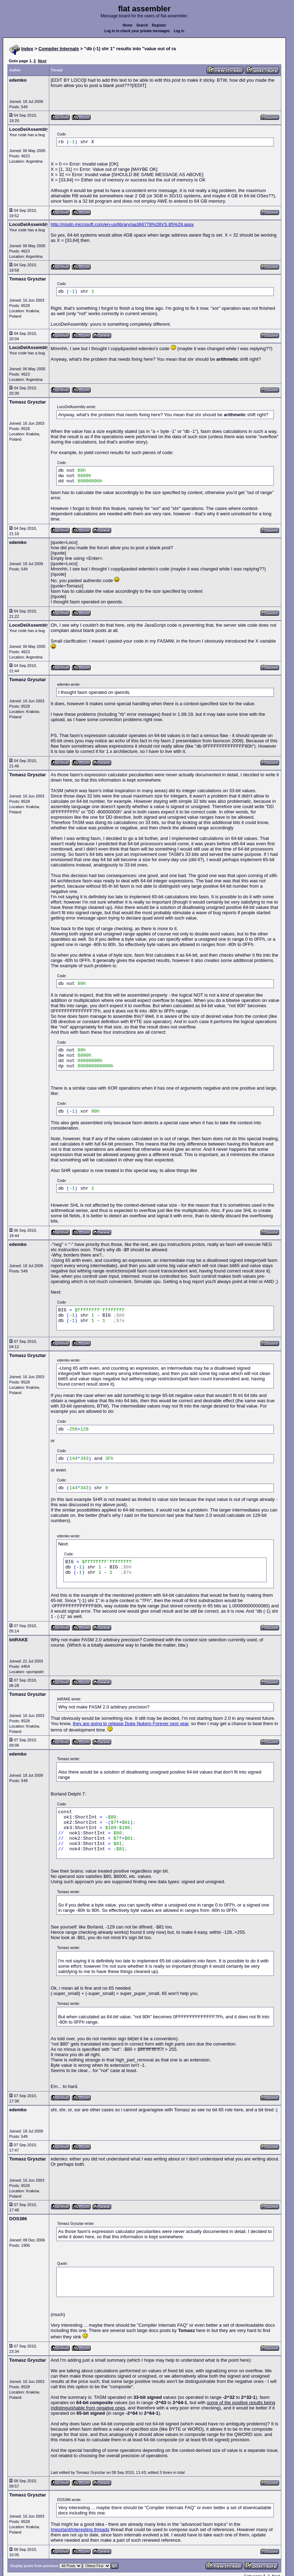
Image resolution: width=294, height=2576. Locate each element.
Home (127, 25)
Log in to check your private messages (137, 31)
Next (42, 61)
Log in (179, 31)
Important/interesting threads (80, 2529)
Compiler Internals (59, 48)
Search (142, 25)
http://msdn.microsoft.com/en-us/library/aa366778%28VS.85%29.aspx (122, 224)
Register (159, 25)
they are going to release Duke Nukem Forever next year (130, 1723)
